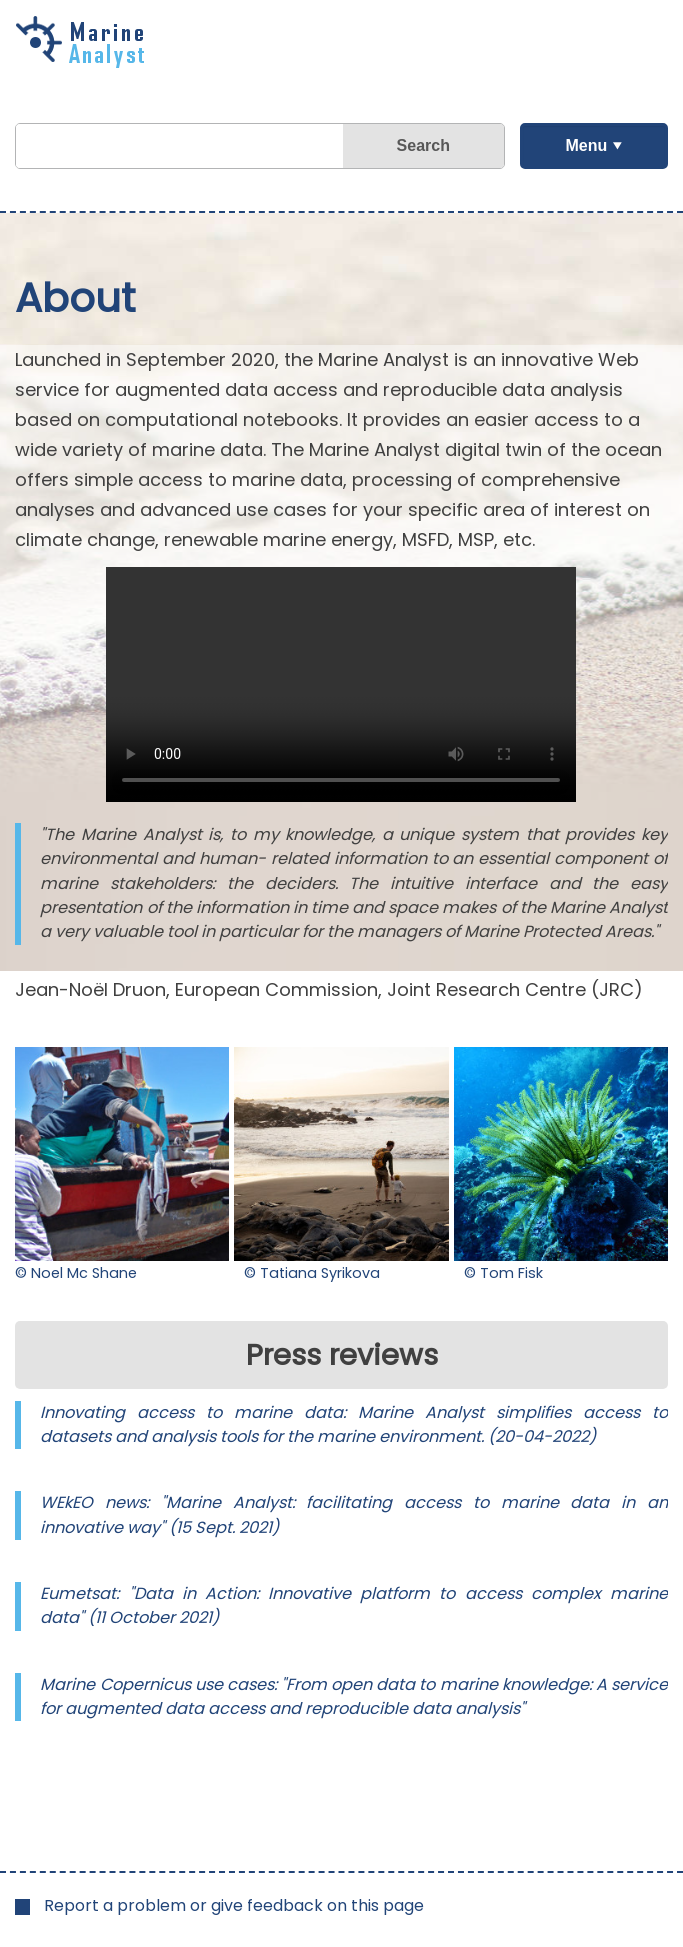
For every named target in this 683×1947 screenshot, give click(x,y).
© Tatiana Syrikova (312, 1273)
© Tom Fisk (503, 1273)
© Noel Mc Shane (76, 1273)
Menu (586, 145)
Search (423, 145)
